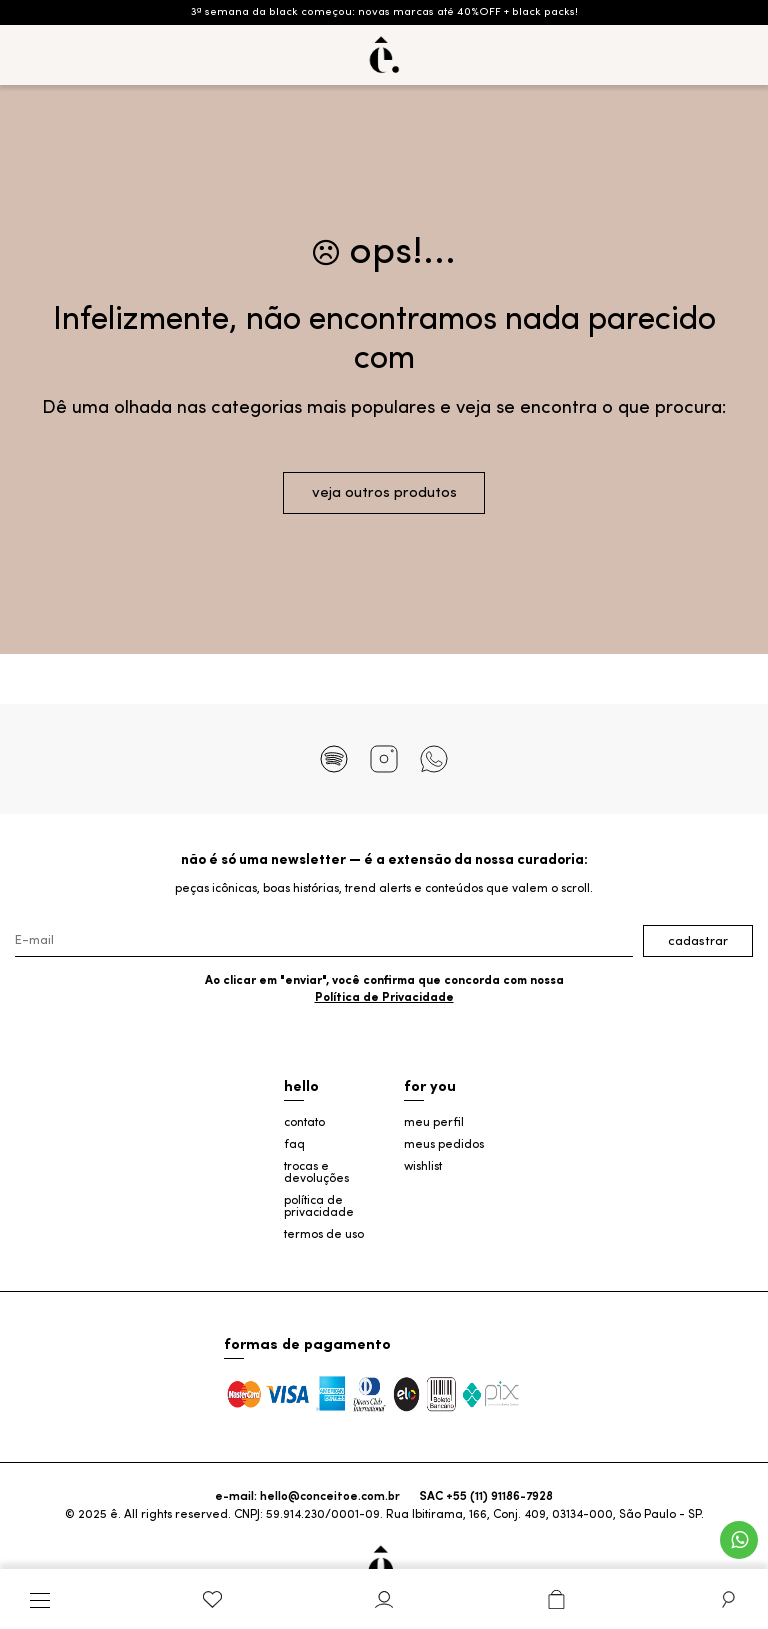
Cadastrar (698, 941)
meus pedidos (444, 1145)
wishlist (423, 1167)
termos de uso (324, 1235)
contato (304, 1123)
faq (294, 1145)
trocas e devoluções (316, 1173)
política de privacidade (319, 1207)
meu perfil (434, 1123)
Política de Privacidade (384, 998)
